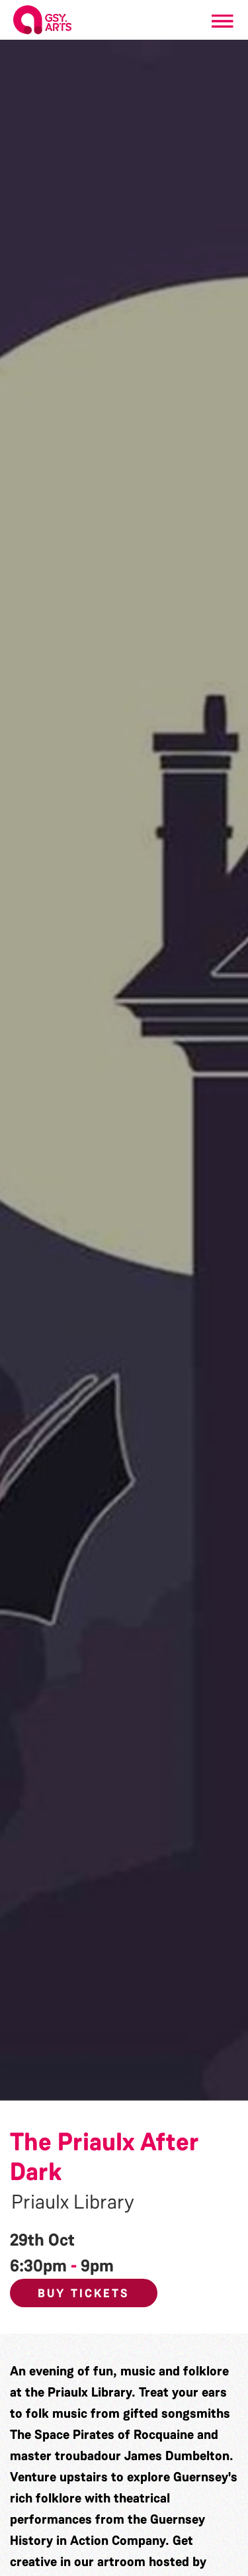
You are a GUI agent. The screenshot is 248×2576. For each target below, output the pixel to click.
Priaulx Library (72, 2202)
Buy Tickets (84, 2293)
